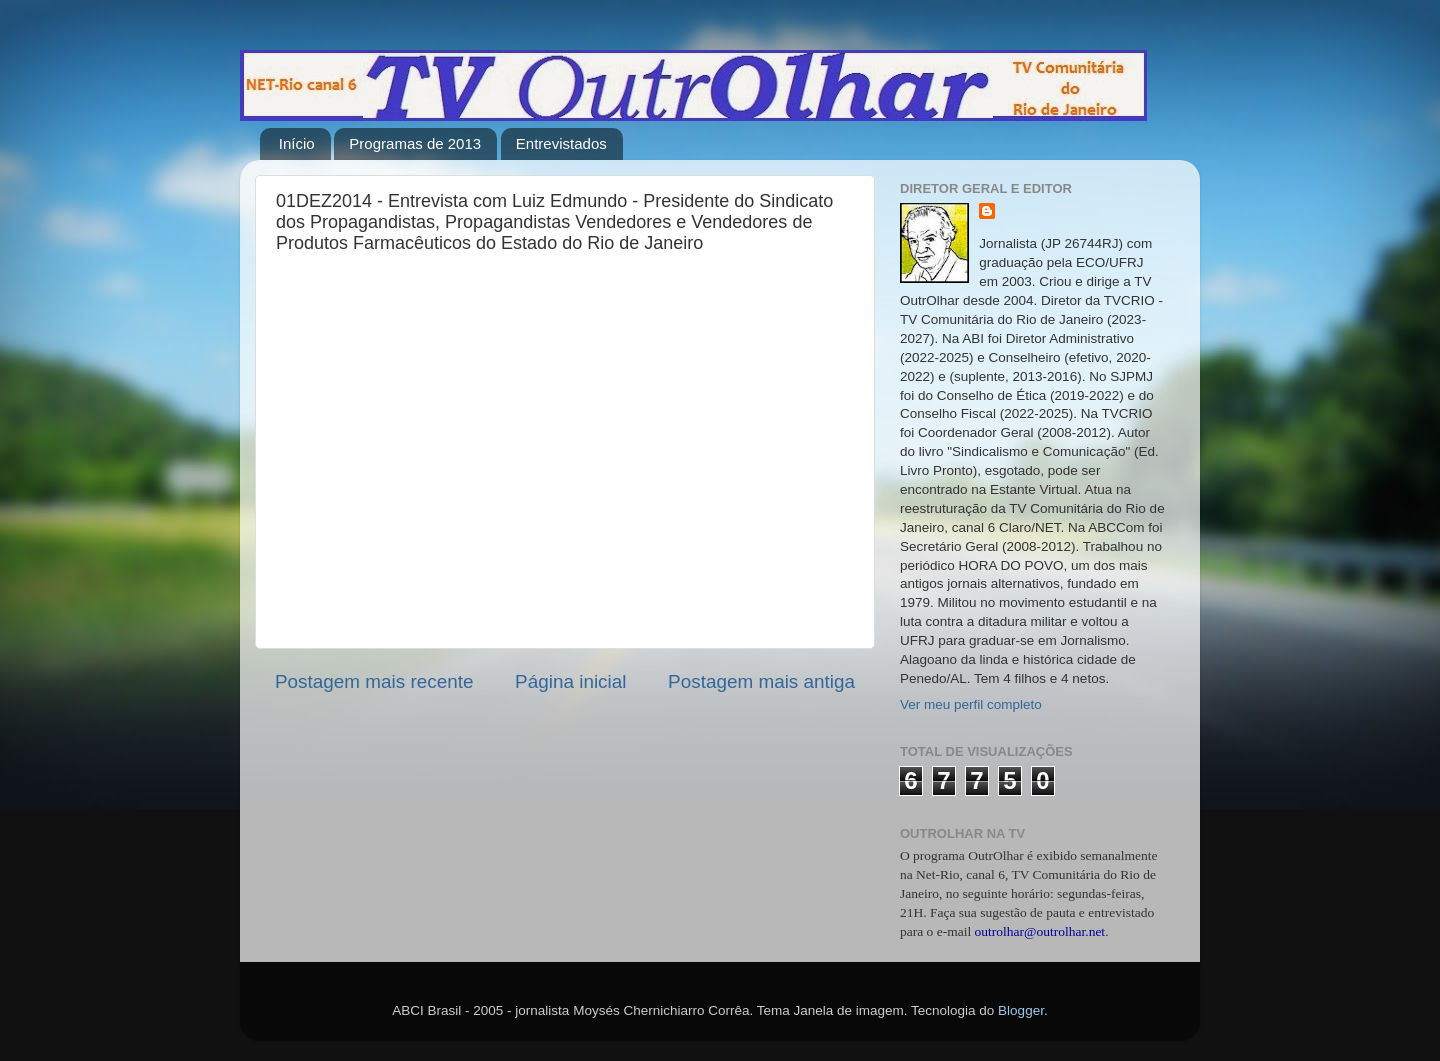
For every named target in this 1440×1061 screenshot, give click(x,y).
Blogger (1021, 1010)
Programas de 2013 (415, 143)
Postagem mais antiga (761, 681)
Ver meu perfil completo (971, 704)
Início (297, 143)
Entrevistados (561, 143)
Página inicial (570, 681)
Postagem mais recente (374, 681)
